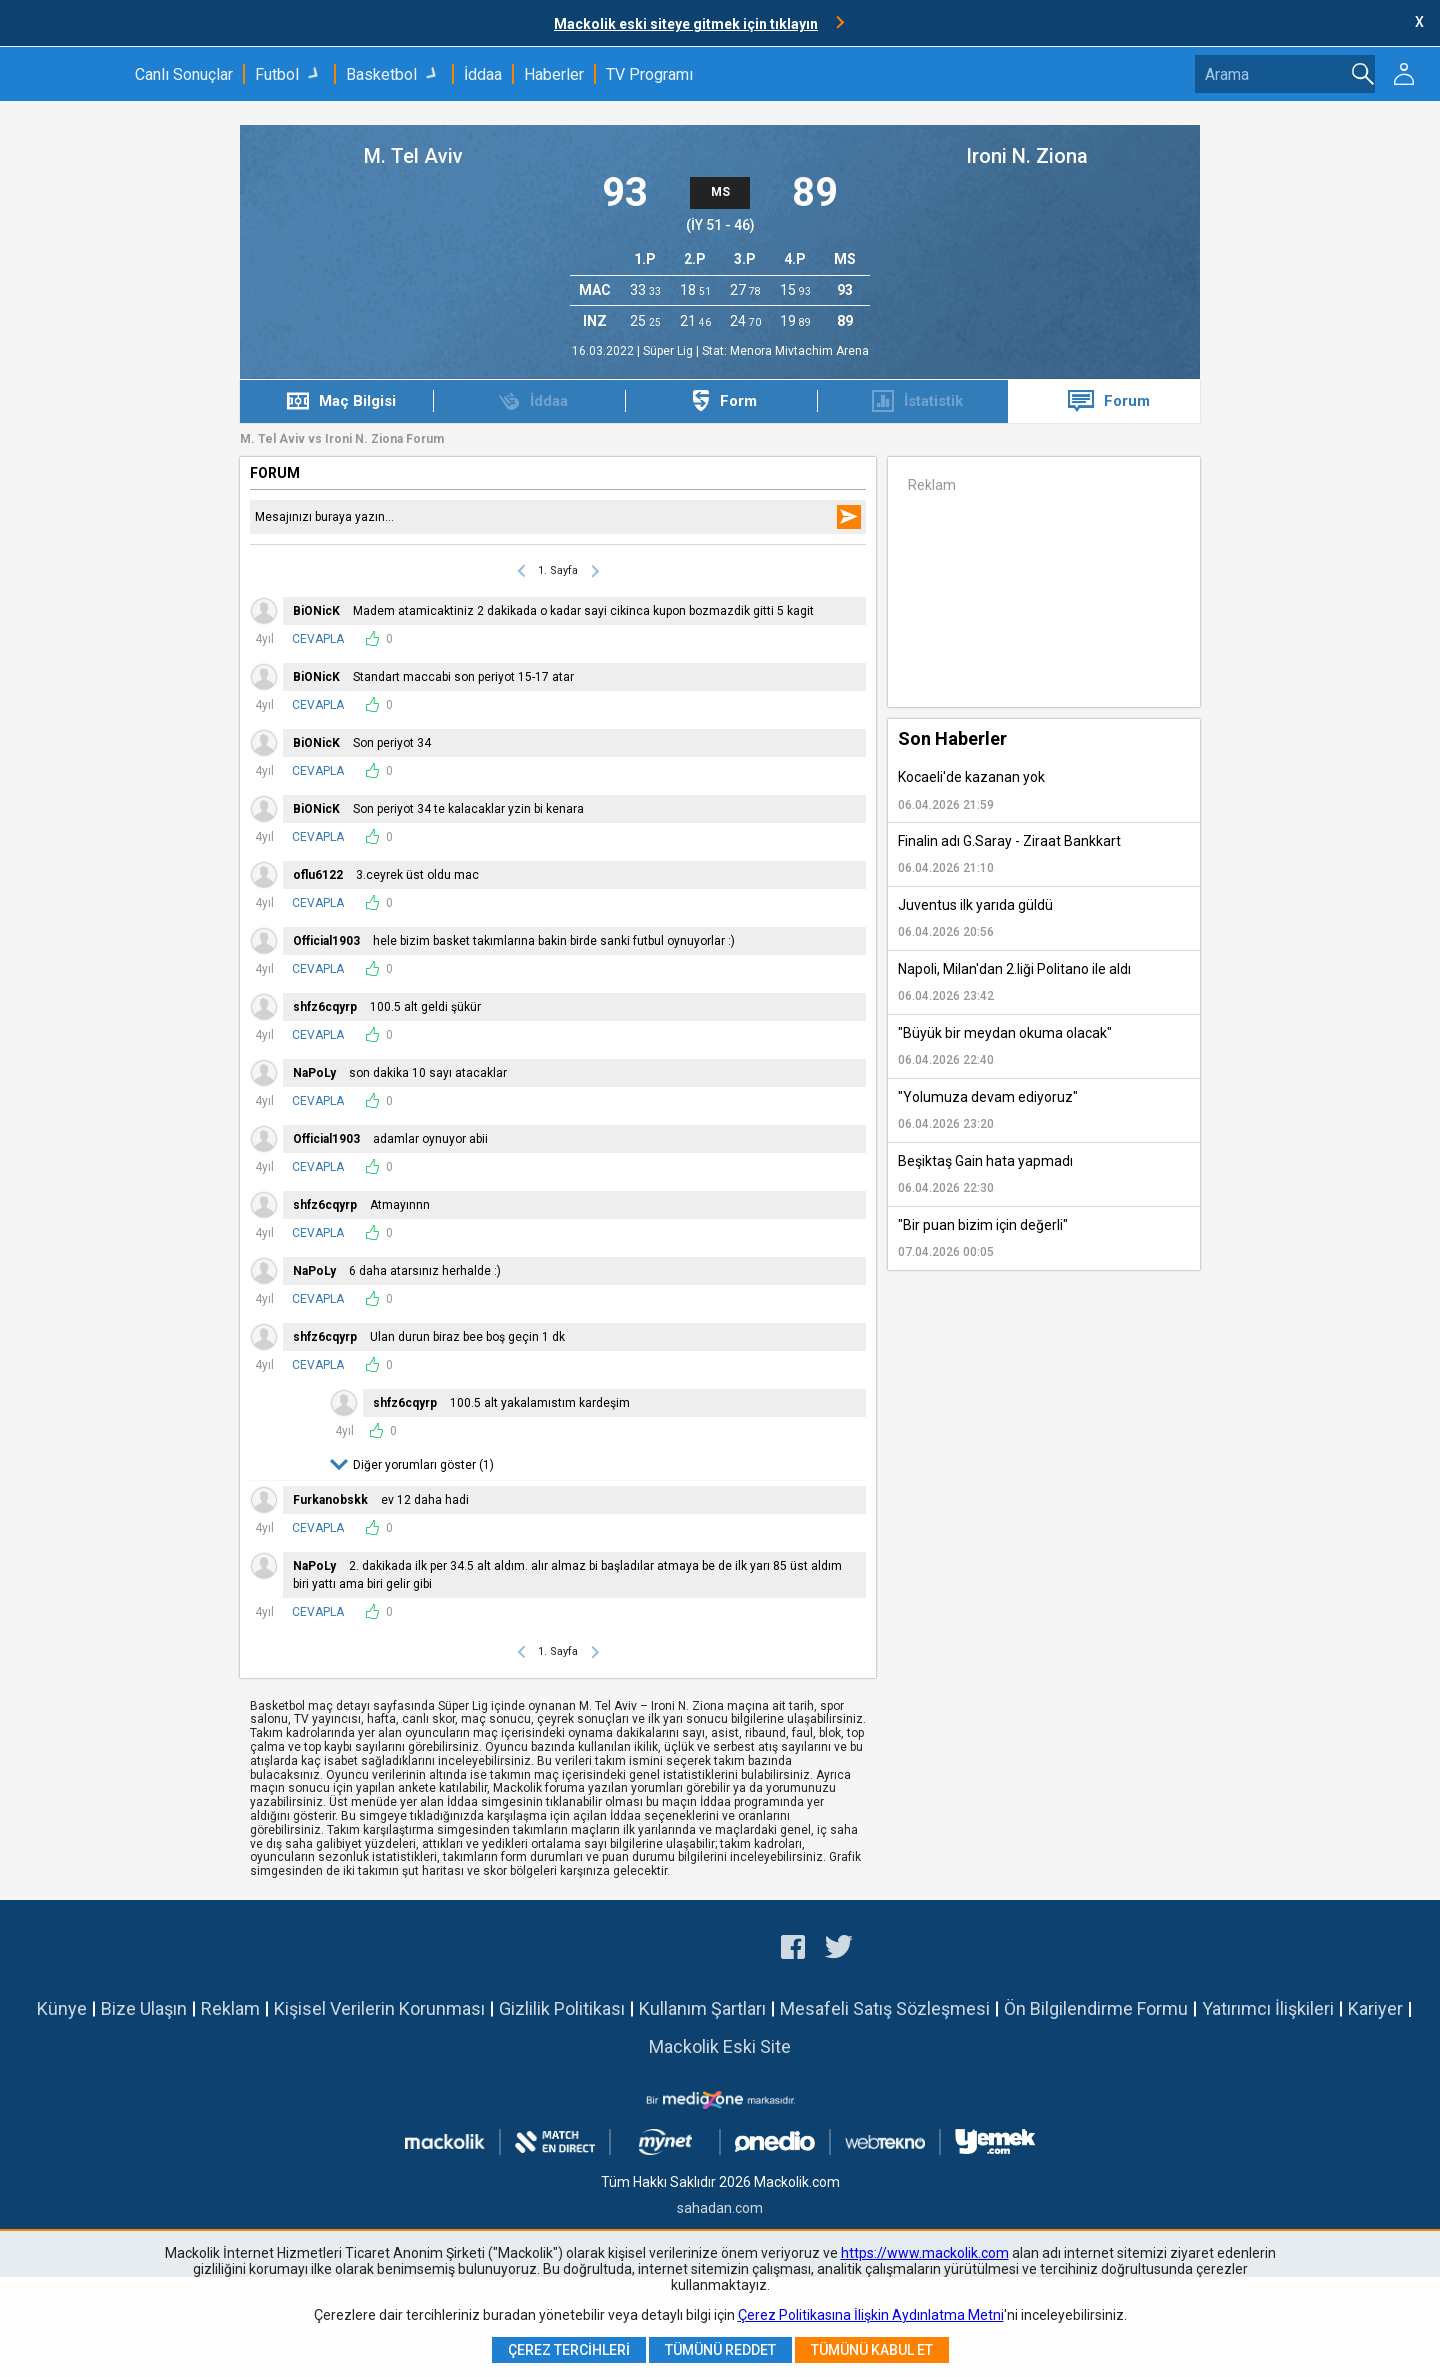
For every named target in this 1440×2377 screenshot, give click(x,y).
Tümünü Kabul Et (872, 2350)
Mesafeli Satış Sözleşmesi (885, 2008)
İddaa (483, 74)
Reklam (230, 2008)
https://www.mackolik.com (925, 2253)
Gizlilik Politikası (562, 2008)
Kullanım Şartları (702, 2008)
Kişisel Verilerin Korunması (379, 2008)
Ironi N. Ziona (1027, 156)
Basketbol (381, 74)
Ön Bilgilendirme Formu (1096, 2008)
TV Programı (649, 74)
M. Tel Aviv (413, 156)
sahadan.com (720, 2208)
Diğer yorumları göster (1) (423, 1465)
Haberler (554, 74)
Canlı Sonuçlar (184, 74)
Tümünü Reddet (720, 2350)
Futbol (277, 74)
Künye (62, 2008)
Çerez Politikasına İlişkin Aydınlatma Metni (871, 2315)
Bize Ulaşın (144, 2008)
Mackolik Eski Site (720, 2046)
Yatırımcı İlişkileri (1268, 2008)
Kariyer (1375, 2008)
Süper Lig (669, 351)
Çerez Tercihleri (569, 2350)
